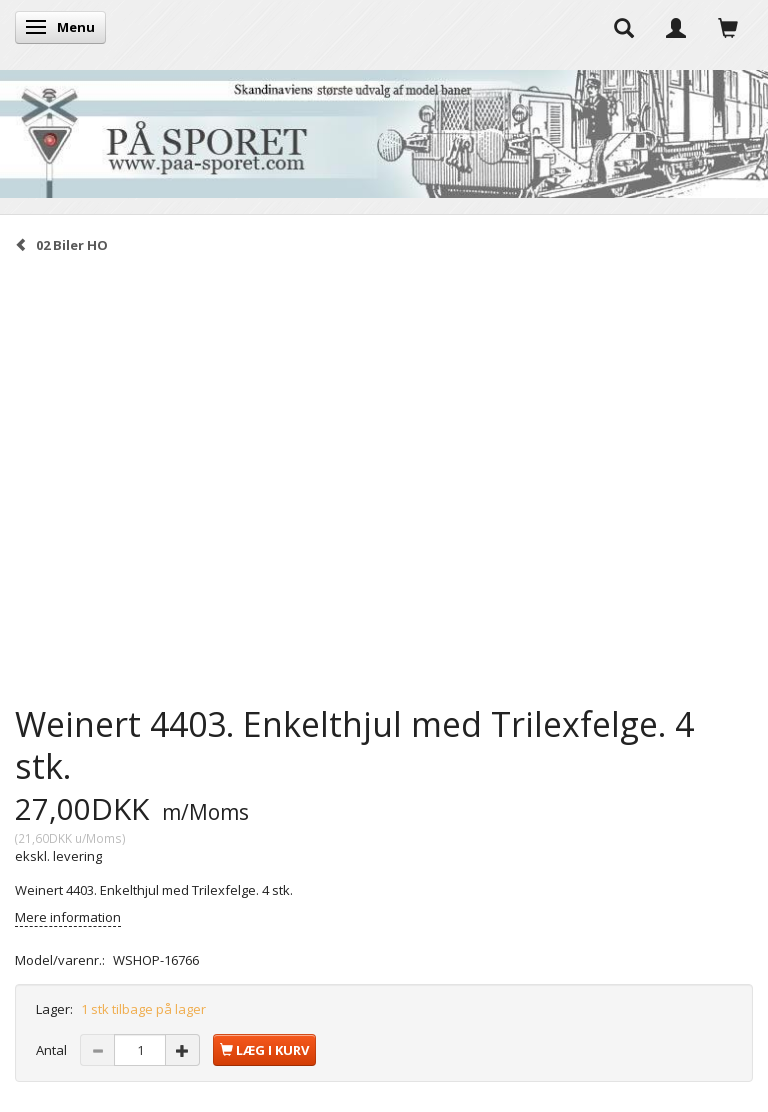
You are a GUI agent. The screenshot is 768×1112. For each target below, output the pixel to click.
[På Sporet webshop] (384, 129)
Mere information (68, 917)
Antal (53, 1050)
